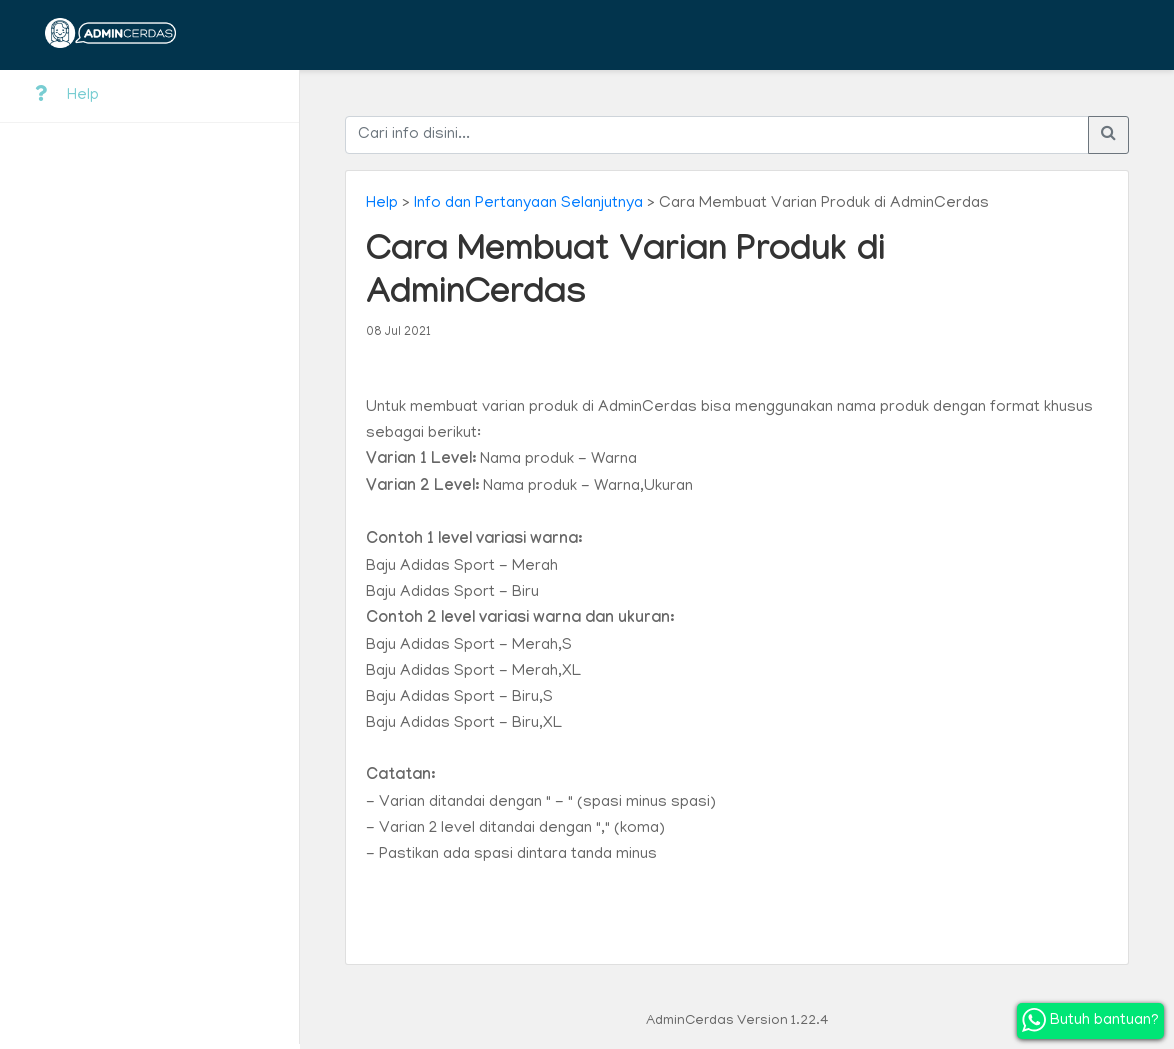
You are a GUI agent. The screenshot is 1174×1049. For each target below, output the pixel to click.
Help (67, 95)
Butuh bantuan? (1090, 1020)
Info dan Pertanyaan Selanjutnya (528, 204)
